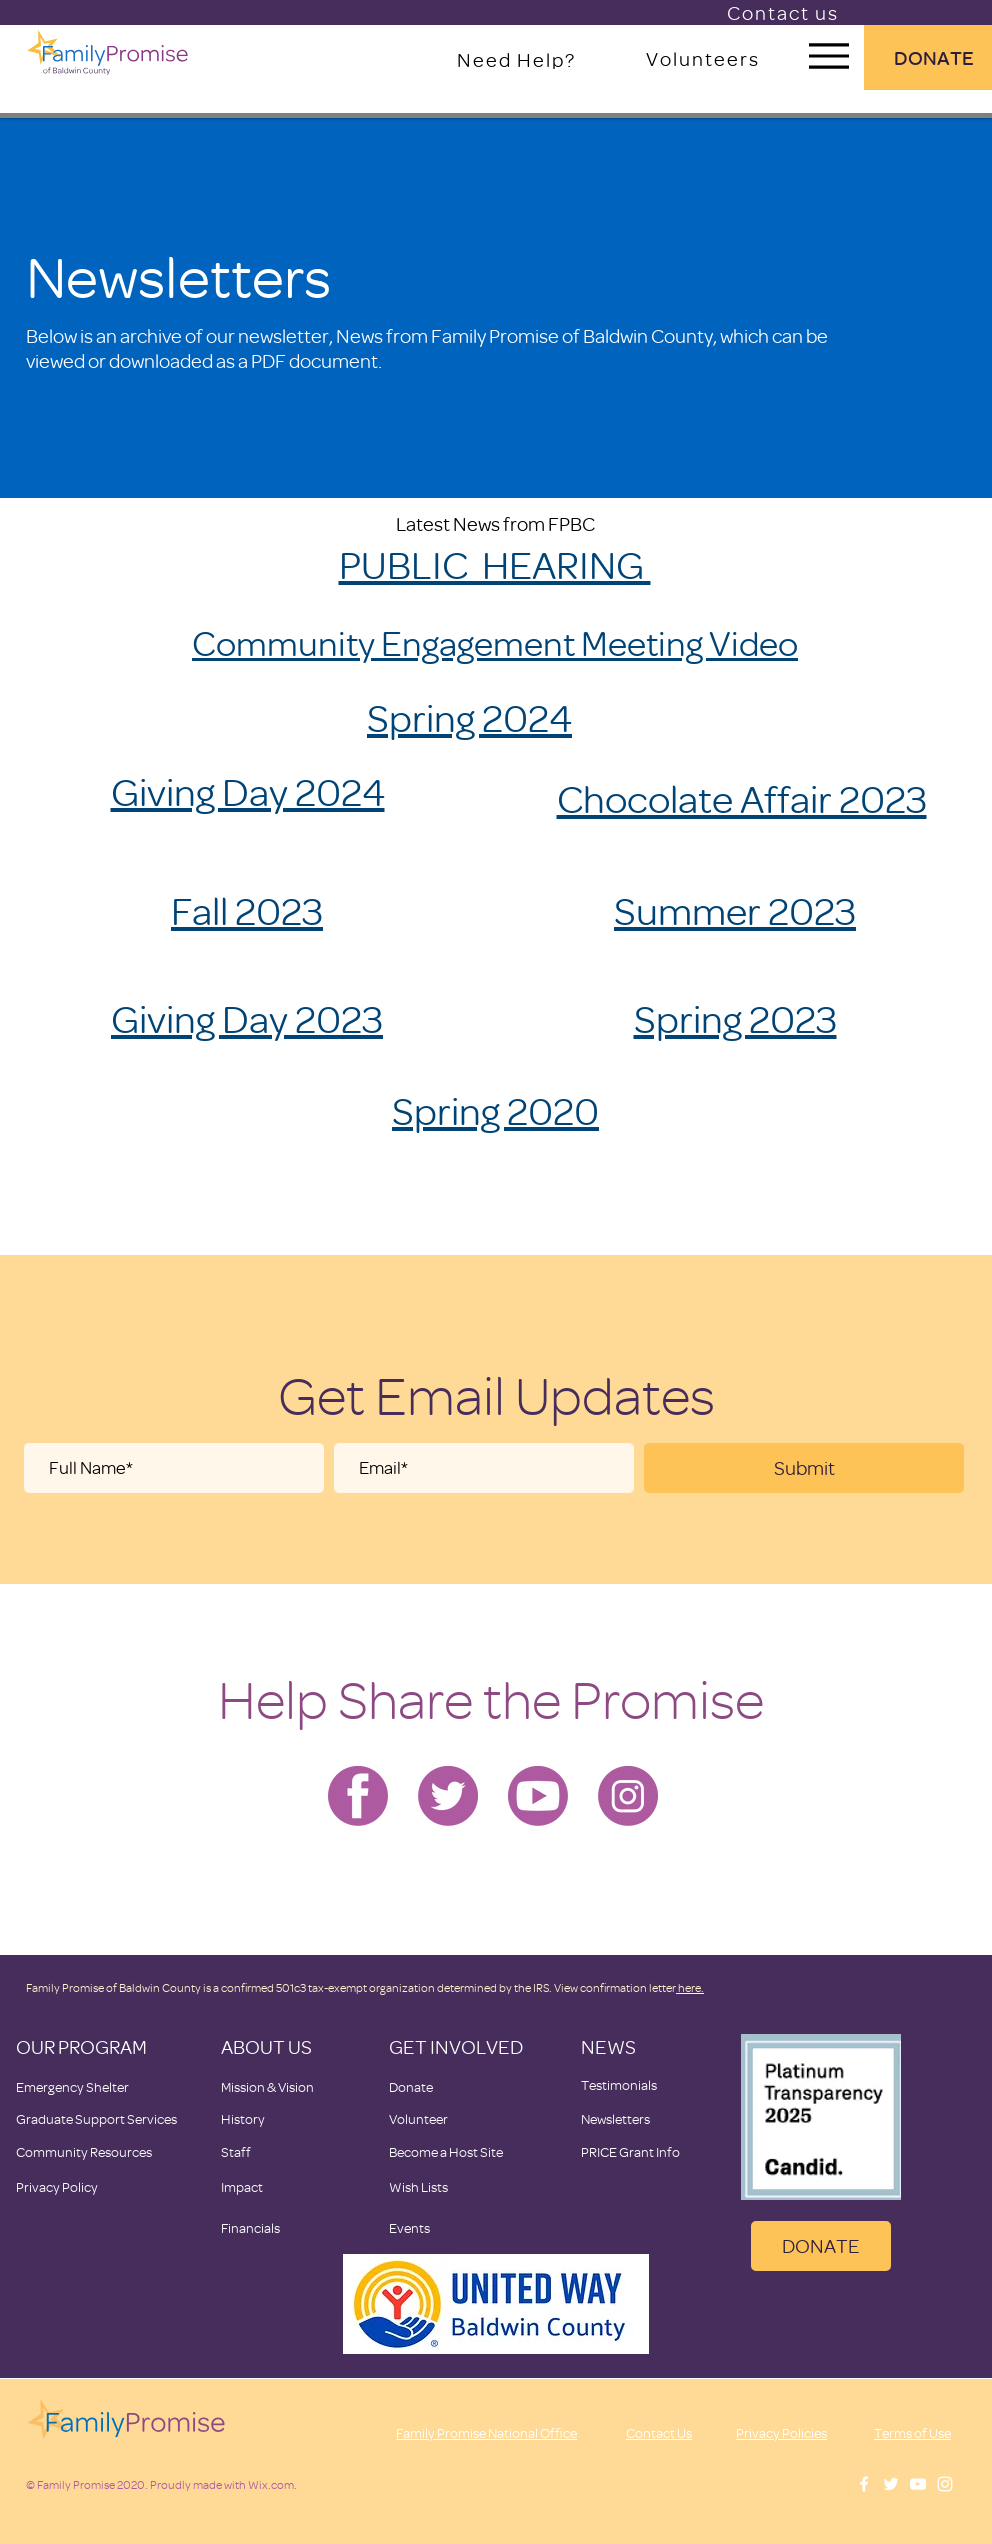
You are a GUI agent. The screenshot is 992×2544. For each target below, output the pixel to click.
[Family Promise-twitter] (448, 1796)
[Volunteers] (704, 58)
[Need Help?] (518, 59)
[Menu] (828, 55)
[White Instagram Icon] (945, 2484)
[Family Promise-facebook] (358, 1796)
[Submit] (804, 1468)
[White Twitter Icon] (891, 2484)
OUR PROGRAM (81, 2046)
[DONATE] (821, 2246)
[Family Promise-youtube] (538, 1796)
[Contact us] (784, 12)
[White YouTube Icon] (918, 2484)
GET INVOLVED (456, 2046)
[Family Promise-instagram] (628, 1796)
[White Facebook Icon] (864, 2484)
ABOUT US (266, 2046)
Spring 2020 (495, 1110)
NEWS (608, 2046)
